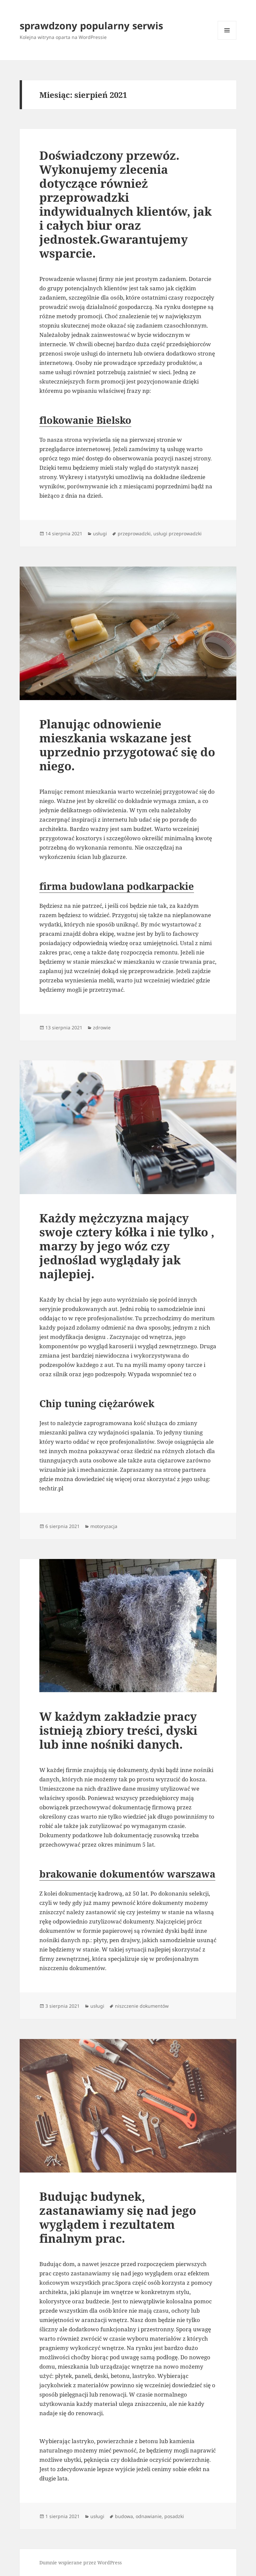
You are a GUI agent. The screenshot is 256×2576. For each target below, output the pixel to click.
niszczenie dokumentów (142, 2006)
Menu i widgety (227, 39)
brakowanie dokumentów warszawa (127, 1873)
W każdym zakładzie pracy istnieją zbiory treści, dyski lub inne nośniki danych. (118, 1730)
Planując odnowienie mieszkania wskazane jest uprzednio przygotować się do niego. (127, 745)
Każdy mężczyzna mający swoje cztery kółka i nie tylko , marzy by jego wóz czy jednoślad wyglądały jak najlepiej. (126, 1246)
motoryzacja (103, 1526)
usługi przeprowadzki (177, 533)
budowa (124, 2516)
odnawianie (149, 2516)
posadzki (174, 2516)
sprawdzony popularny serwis (91, 25)
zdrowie (102, 1027)
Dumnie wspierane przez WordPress (80, 2562)
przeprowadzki (134, 533)
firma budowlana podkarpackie (116, 886)
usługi (100, 533)
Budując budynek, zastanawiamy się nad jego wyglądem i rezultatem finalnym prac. (117, 2217)
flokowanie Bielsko (85, 419)
